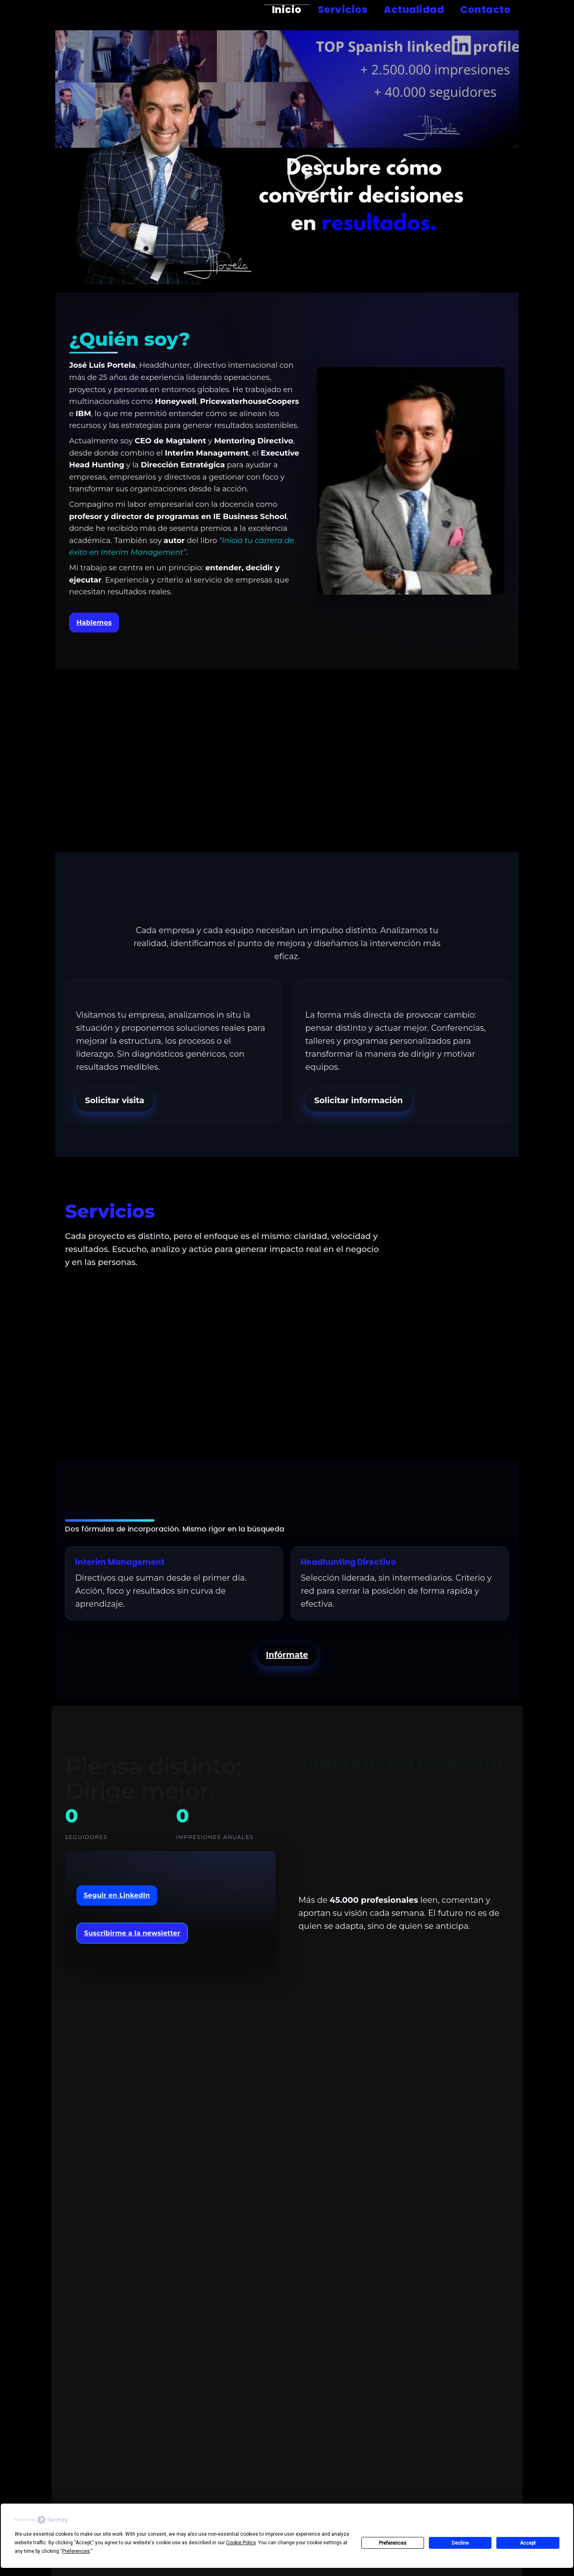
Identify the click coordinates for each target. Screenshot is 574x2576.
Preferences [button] (76, 2551)
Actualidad (414, 9)
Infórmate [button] (287, 1655)
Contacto (485, 9)
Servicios (343, 9)
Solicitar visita (114, 1100)
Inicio (287, 9)
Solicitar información (358, 1100)
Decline (460, 2543)
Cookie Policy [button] (241, 2542)
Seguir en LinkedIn (117, 1895)
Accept (528, 2543)
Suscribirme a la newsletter (132, 1933)
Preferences (393, 2543)
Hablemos (94, 622)
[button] (307, 176)
